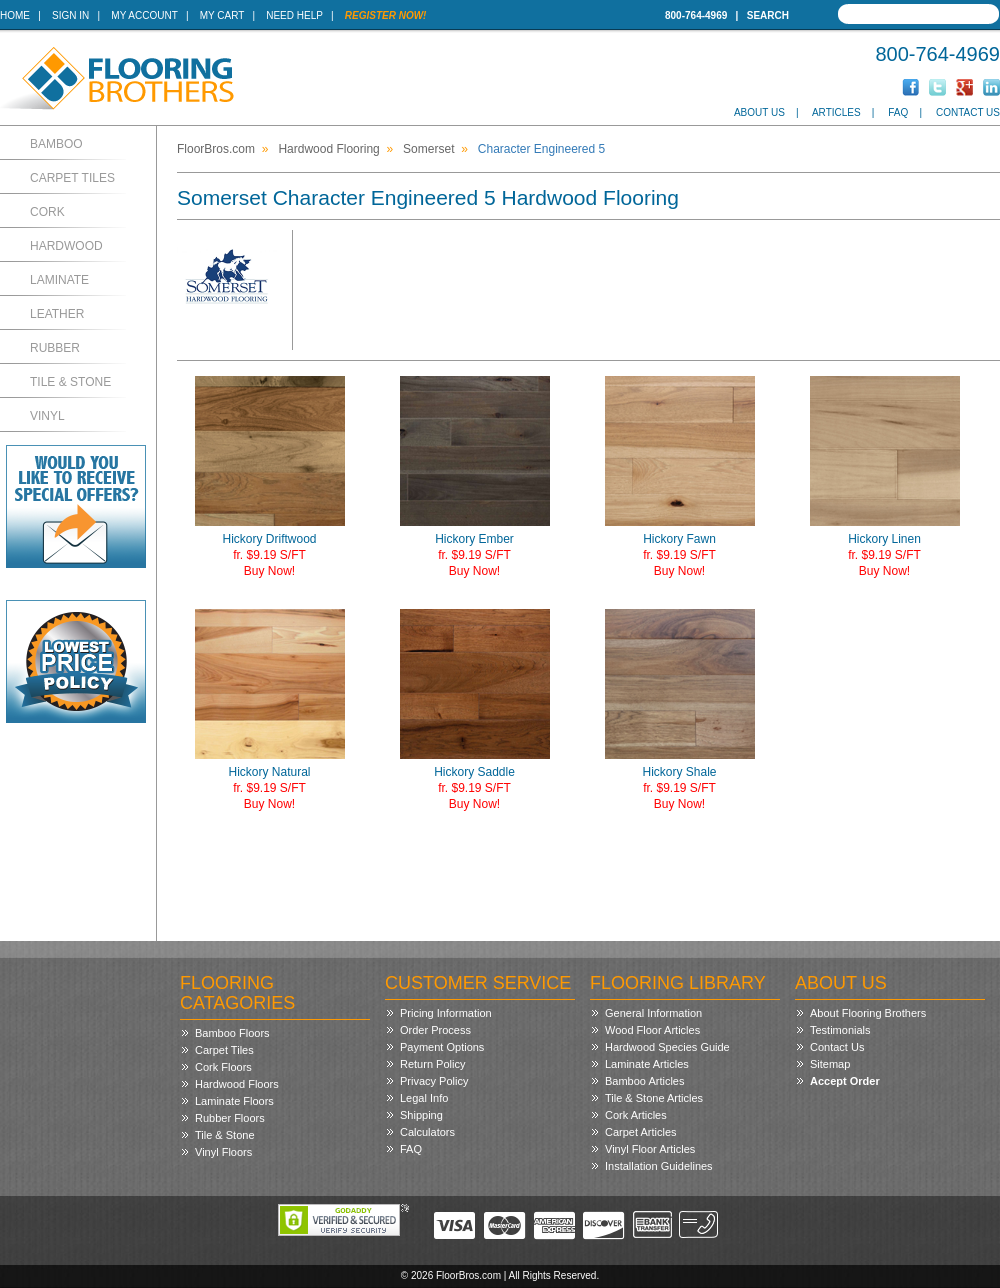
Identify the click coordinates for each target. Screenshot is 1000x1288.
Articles (836, 112)
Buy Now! (269, 571)
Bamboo (56, 144)
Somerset (428, 149)
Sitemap (830, 1064)
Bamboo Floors (232, 1033)
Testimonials (840, 1030)
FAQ (898, 112)
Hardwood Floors (237, 1084)
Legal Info (424, 1098)
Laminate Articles (647, 1064)
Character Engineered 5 (541, 149)
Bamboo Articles (644, 1081)
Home (15, 15)
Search (768, 15)
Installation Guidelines (659, 1166)
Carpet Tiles (72, 178)
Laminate (59, 280)
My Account (144, 15)
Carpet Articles (641, 1132)
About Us (759, 112)
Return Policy (432, 1064)
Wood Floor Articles (652, 1030)
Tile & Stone (70, 382)
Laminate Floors (234, 1101)
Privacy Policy (434, 1081)
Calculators (427, 1132)
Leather (57, 314)
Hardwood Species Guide (667, 1047)
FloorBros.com (216, 149)
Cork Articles (636, 1115)
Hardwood (66, 246)
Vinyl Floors (223, 1152)
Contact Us (968, 112)
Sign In (70, 15)
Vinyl (47, 416)
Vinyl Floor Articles (650, 1149)
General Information (653, 1013)
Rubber (55, 348)
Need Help (294, 15)
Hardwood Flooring (328, 149)
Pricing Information (446, 1013)
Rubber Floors (230, 1118)
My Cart (222, 15)
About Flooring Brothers (868, 1013)
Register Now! (386, 15)
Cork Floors (223, 1067)
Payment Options (442, 1047)
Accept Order (845, 1081)
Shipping (421, 1115)
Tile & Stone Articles (654, 1098)
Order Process (435, 1030)
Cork (47, 212)
